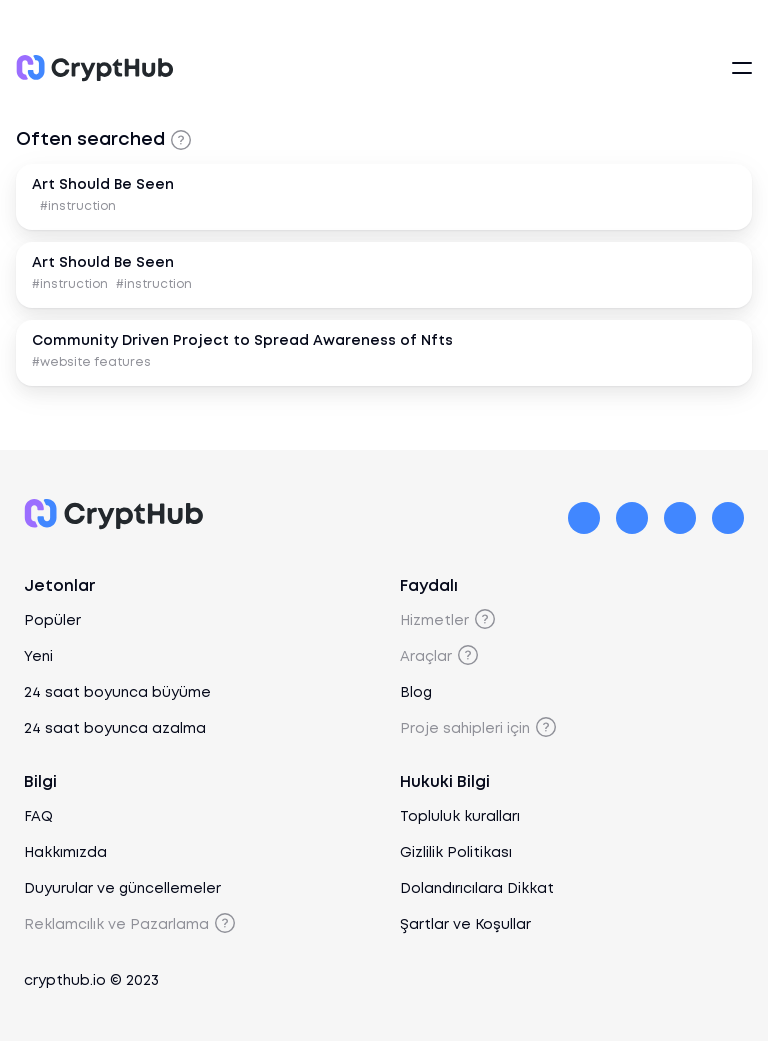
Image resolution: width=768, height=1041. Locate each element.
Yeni (38, 657)
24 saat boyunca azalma (115, 729)
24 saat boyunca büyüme (117, 693)
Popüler (52, 621)
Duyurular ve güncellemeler (122, 889)
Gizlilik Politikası (456, 853)
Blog (416, 693)
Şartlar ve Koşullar (465, 925)
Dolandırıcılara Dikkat (477, 889)
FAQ (38, 817)
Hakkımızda (65, 853)
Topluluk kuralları (460, 817)
